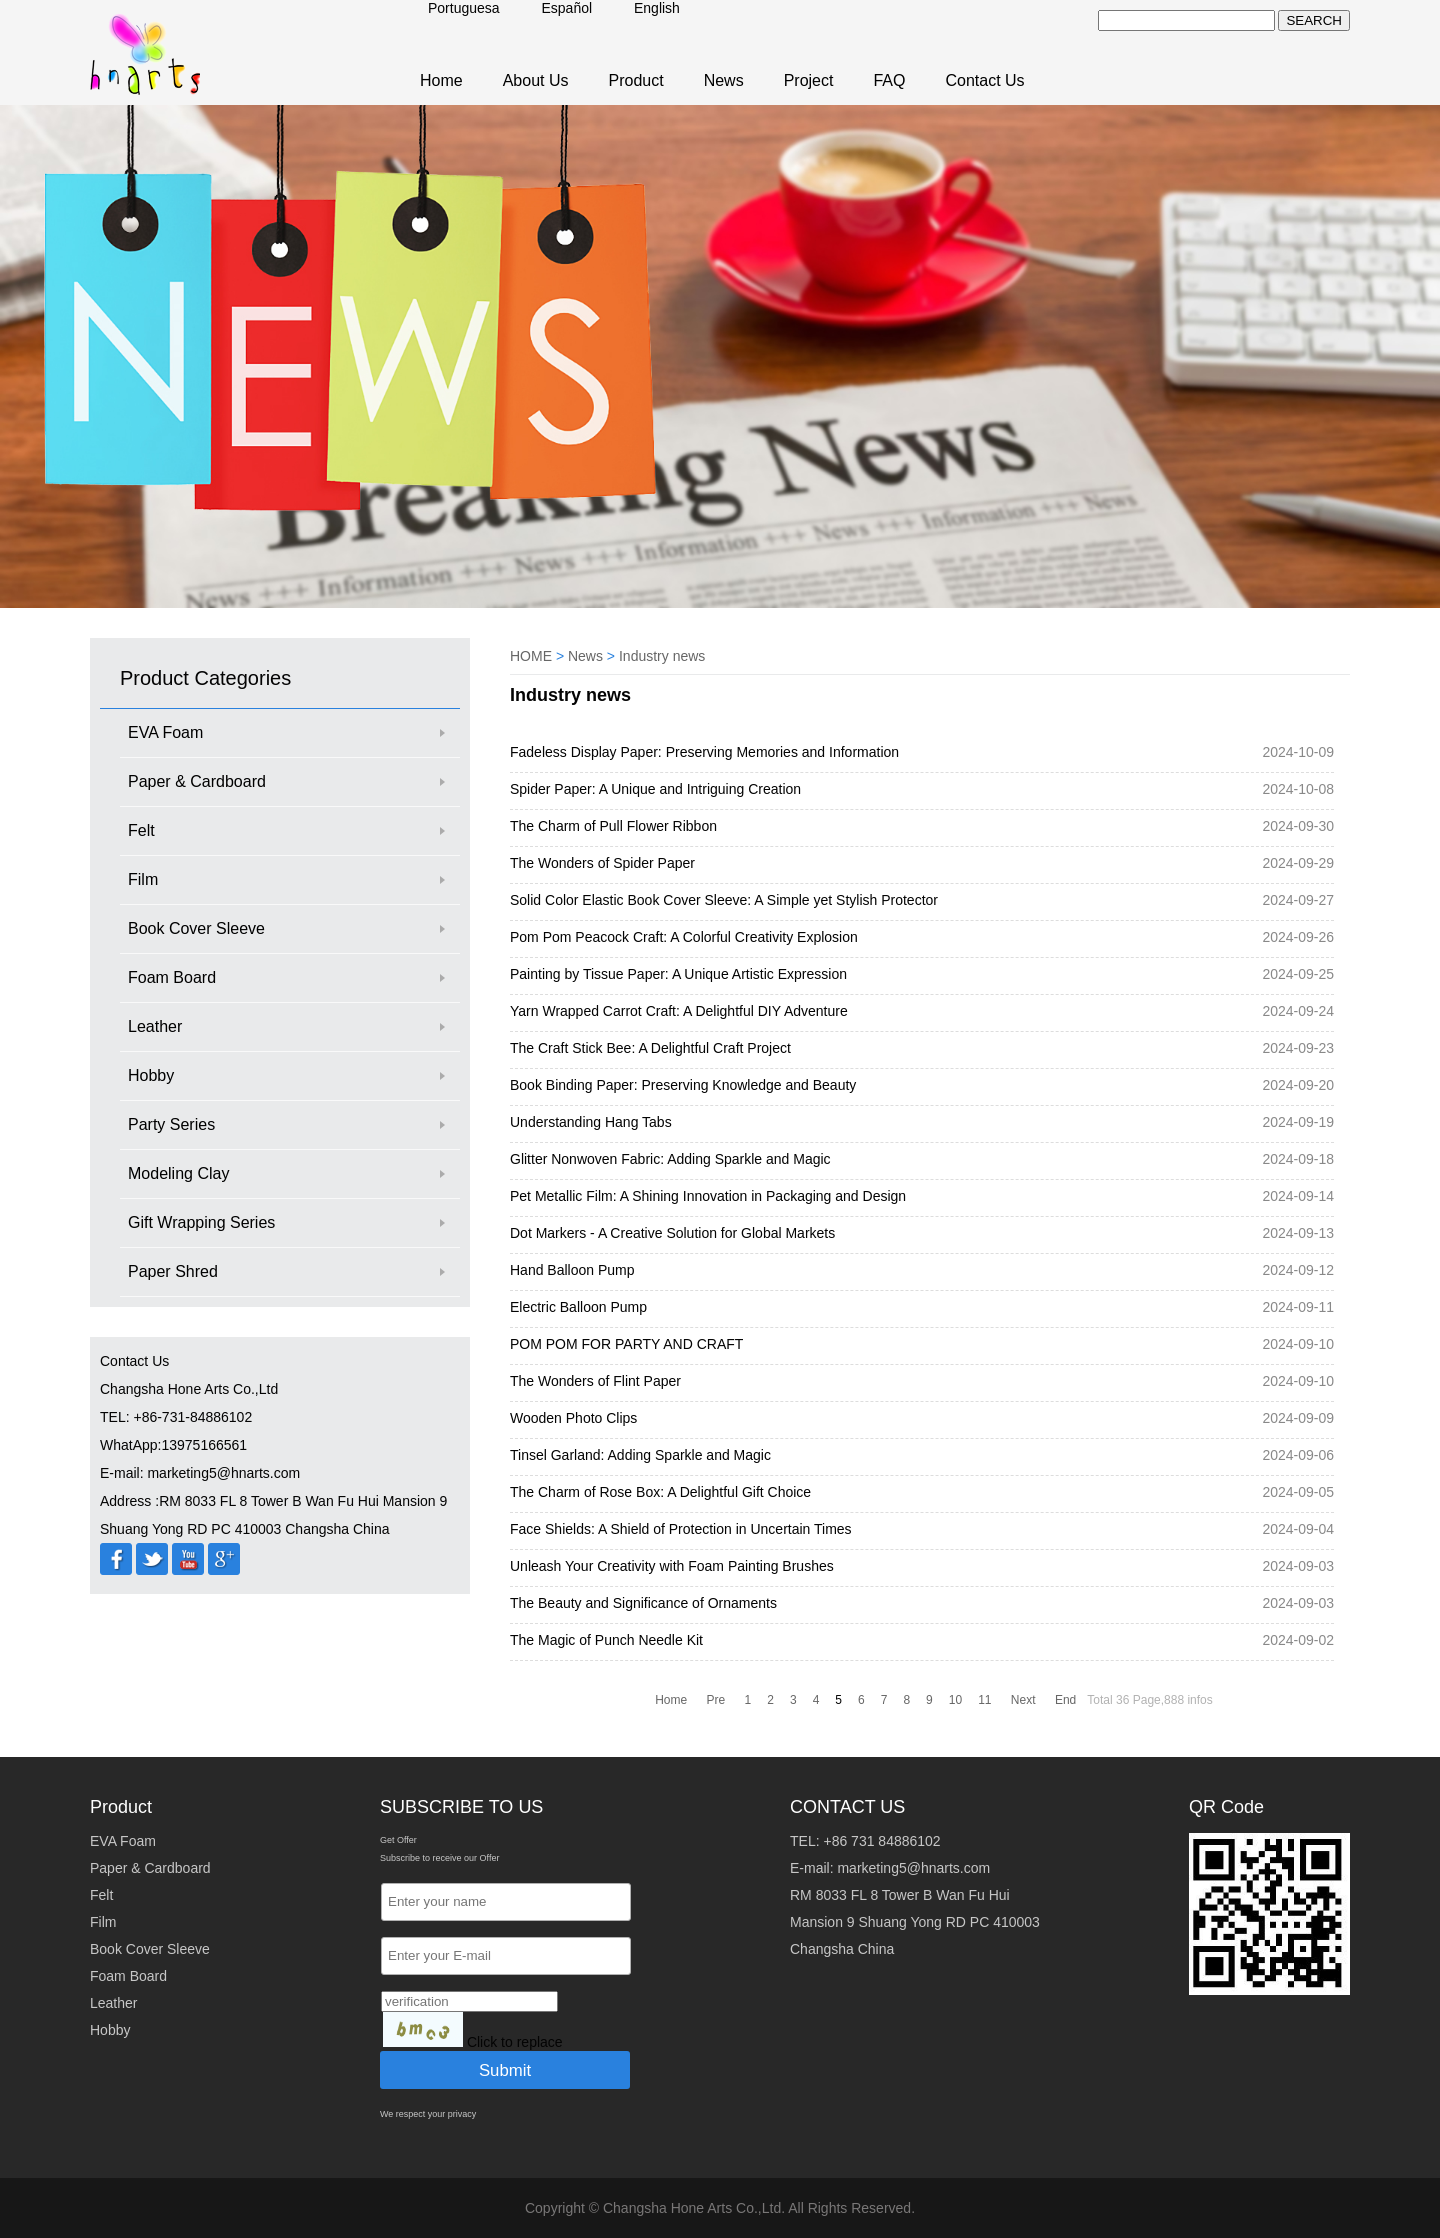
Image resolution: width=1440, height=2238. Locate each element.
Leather (155, 1026)
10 (955, 1700)
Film (143, 879)
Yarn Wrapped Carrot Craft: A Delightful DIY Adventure (679, 1011)
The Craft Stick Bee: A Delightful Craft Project (650, 1048)
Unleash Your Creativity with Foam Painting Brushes (672, 1566)
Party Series (171, 1124)
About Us (536, 80)
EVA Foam (165, 732)
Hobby (151, 1075)
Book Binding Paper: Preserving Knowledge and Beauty (683, 1085)
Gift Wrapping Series (201, 1222)
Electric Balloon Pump (578, 1307)
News (724, 80)
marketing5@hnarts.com (913, 1868)
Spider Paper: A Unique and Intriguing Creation (655, 789)
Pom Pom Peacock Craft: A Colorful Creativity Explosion (684, 937)
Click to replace (515, 2042)
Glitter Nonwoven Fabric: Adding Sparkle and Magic (670, 1159)
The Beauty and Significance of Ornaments (643, 1603)
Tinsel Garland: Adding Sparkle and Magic (640, 1455)
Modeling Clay (178, 1173)
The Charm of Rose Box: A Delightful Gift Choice (660, 1492)
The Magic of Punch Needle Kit (606, 1640)
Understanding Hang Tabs (591, 1122)
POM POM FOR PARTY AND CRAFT (626, 1344)
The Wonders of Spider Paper (602, 863)
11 (984, 1700)
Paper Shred (173, 1271)
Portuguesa (464, 8)
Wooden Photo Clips (573, 1418)
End (1065, 1700)
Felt (141, 830)
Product (636, 80)
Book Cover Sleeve (196, 928)
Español (567, 8)
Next (1023, 1700)
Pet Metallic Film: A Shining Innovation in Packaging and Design (708, 1196)
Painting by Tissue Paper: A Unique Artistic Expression (678, 974)
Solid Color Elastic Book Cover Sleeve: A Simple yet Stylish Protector (724, 900)
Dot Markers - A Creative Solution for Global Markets (672, 1233)
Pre (716, 1700)
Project (809, 80)
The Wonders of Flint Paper (595, 1381)
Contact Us (984, 80)
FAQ (889, 80)
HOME (531, 656)
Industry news (662, 656)
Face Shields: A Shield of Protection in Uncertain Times (681, 1529)
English (657, 8)
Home (441, 80)
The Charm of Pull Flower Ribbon (613, 826)
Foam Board (172, 977)
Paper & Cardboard (197, 781)
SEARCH (1314, 20)
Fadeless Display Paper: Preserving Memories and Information (704, 752)
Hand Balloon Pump (572, 1270)
